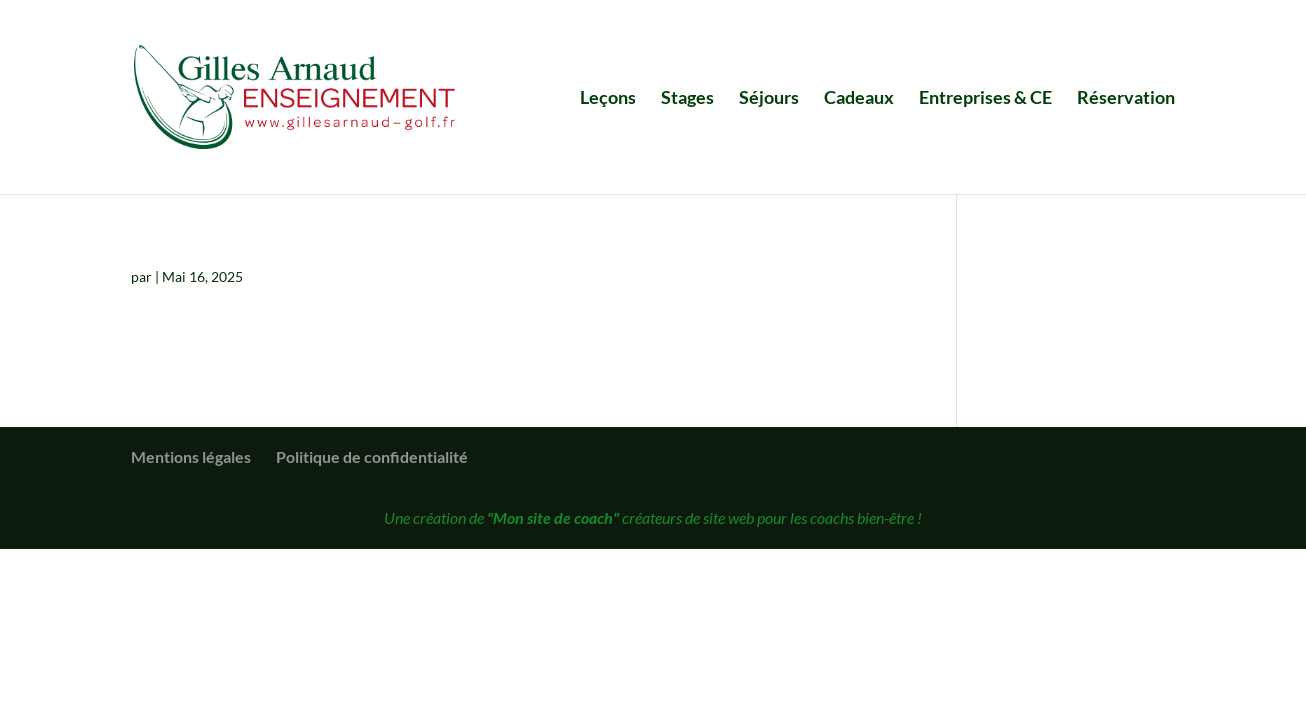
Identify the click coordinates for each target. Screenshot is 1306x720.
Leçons (608, 99)
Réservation (1126, 99)
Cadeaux (859, 99)
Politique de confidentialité (372, 456)
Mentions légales (191, 456)
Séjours (769, 99)
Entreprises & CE (985, 99)
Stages (687, 99)
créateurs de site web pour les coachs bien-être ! (704, 517)
